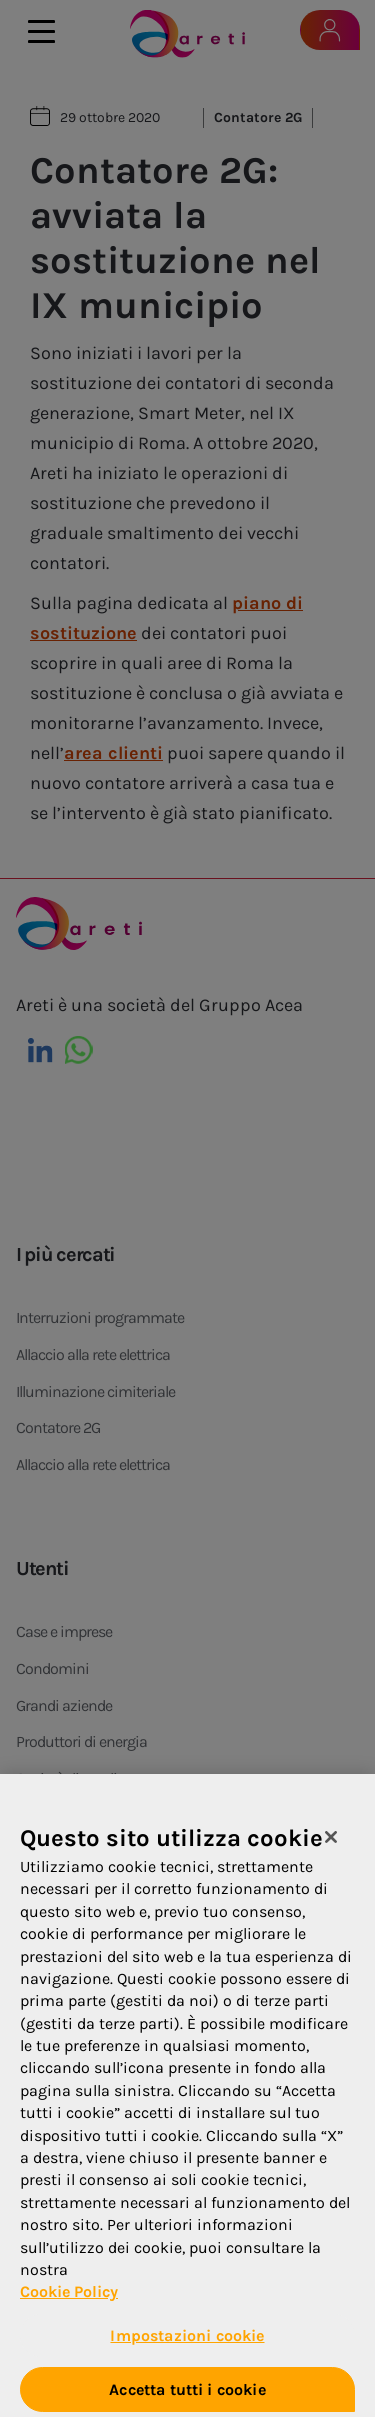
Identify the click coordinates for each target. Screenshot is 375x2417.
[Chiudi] (331, 1844)
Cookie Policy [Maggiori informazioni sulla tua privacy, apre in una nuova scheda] (69, 2298)
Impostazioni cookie (187, 2341)
